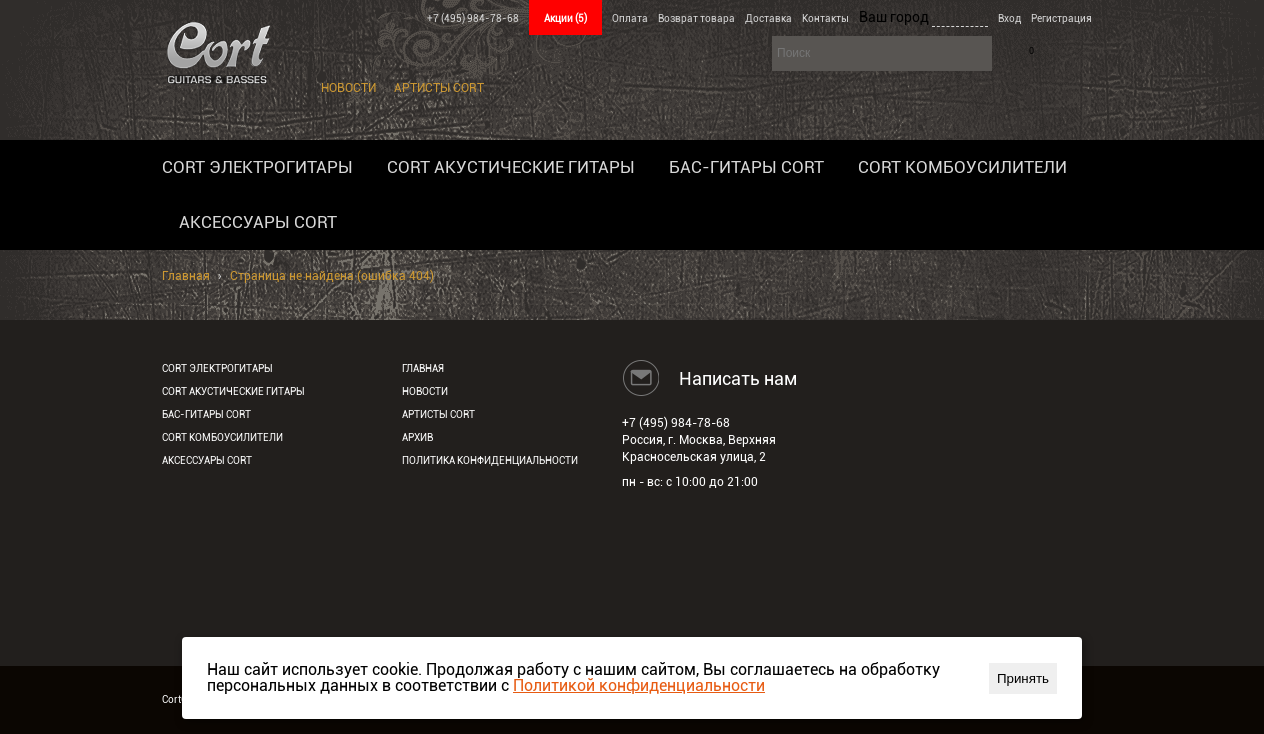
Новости (348, 88)
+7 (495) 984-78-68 (473, 18)
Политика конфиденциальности (490, 460)
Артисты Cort (439, 88)
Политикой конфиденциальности (639, 685)
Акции (565, 18)
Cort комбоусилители (962, 167)
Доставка (768, 18)
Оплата (630, 18)
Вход (1009, 18)
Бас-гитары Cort (746, 167)
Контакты (825, 18)
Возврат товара (696, 18)
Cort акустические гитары (511, 167)
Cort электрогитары (257, 167)
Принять (1023, 678)
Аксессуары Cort (258, 222)
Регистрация (1061, 18)
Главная (186, 276)
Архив (417, 437)
